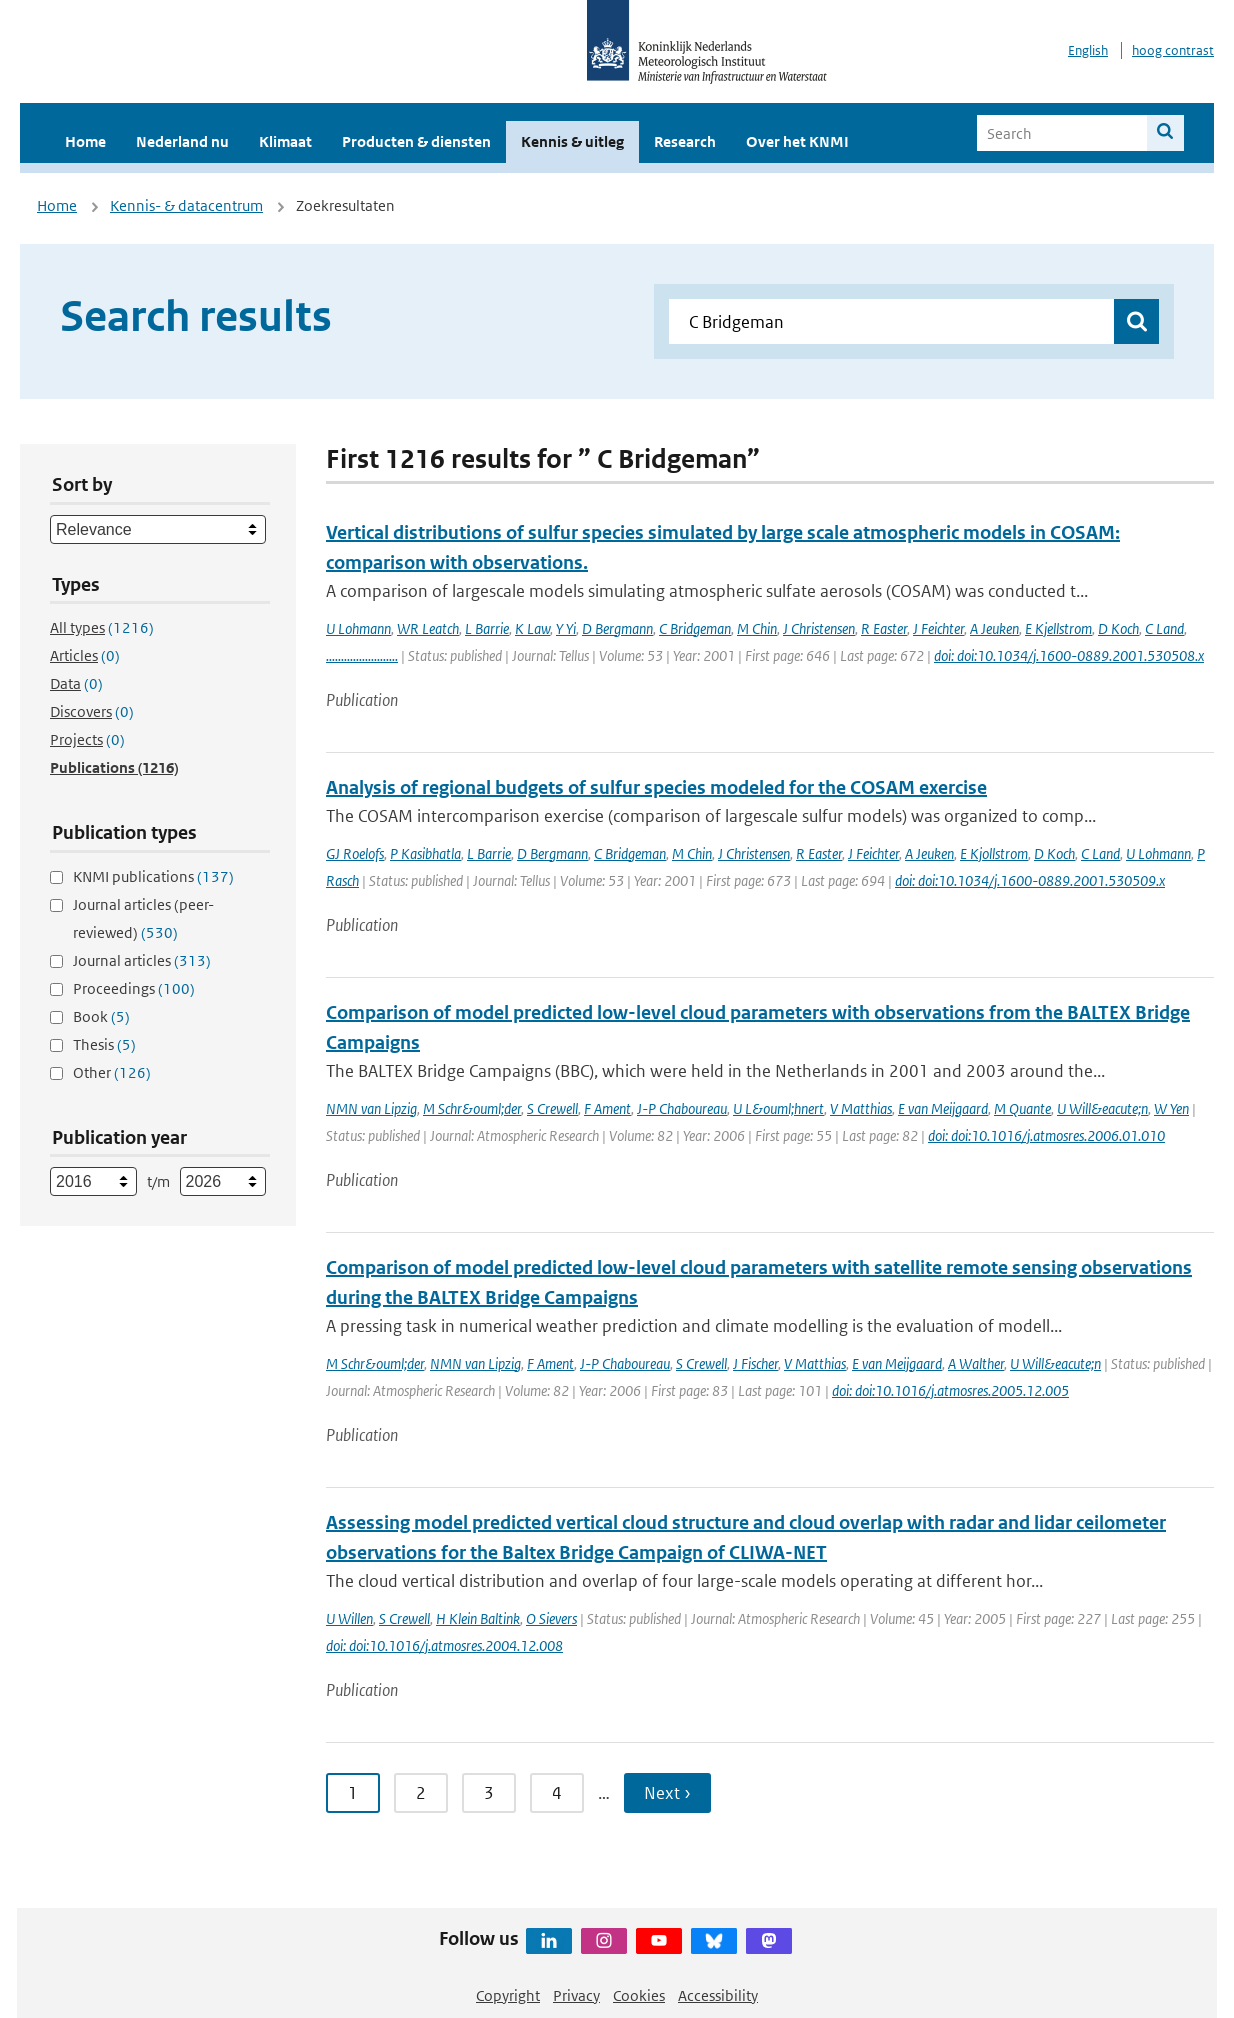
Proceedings (134, 988)
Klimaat (285, 141)
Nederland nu (182, 141)
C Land (1164, 628)
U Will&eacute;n (1102, 1108)
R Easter (884, 628)
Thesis (104, 1044)
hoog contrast (1173, 50)
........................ (362, 655)
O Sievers (551, 1618)
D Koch (1118, 628)
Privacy (576, 1995)
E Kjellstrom (1058, 628)
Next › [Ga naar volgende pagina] (667, 1793)
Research (685, 141)
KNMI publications (153, 876)
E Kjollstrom (994, 853)
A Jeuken (994, 628)
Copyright (508, 1995)
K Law (532, 628)
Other (112, 1072)
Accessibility (718, 1995)
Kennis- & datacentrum (186, 205)
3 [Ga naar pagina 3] (489, 1793)
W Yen (1171, 1108)
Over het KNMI (797, 141)
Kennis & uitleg (572, 141)
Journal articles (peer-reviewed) (143, 918)
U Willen (349, 1618)
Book (101, 1016)
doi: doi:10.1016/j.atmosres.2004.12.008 (444, 1645)
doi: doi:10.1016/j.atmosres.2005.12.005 (950, 1390)
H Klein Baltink (478, 1618)
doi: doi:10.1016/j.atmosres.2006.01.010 (1046, 1135)
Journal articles (142, 960)
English (1088, 50)
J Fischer (755, 1363)
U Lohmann (358, 628)
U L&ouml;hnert (778, 1108)
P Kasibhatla (425, 853)
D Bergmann (617, 628)
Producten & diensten (416, 141)
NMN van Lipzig (371, 1108)
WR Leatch (428, 628)
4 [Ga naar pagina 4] (557, 1793)
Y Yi (566, 628)
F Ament (607, 1108)
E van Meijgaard (943, 1108)
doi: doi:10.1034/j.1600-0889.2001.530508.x (1069, 655)
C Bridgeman (695, 628)
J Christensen (819, 628)
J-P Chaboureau (682, 1108)
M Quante (1022, 1108)
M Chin (757, 628)
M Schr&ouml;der (472, 1108)
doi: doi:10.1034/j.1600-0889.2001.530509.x (1030, 880)
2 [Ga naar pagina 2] (421, 1793)
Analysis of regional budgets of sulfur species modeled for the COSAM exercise (656, 787)
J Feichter (938, 628)
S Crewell (552, 1108)
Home (85, 141)
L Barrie (487, 628)
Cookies (639, 1995)
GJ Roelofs (355, 853)
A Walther (976, 1363)
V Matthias (861, 1108)
